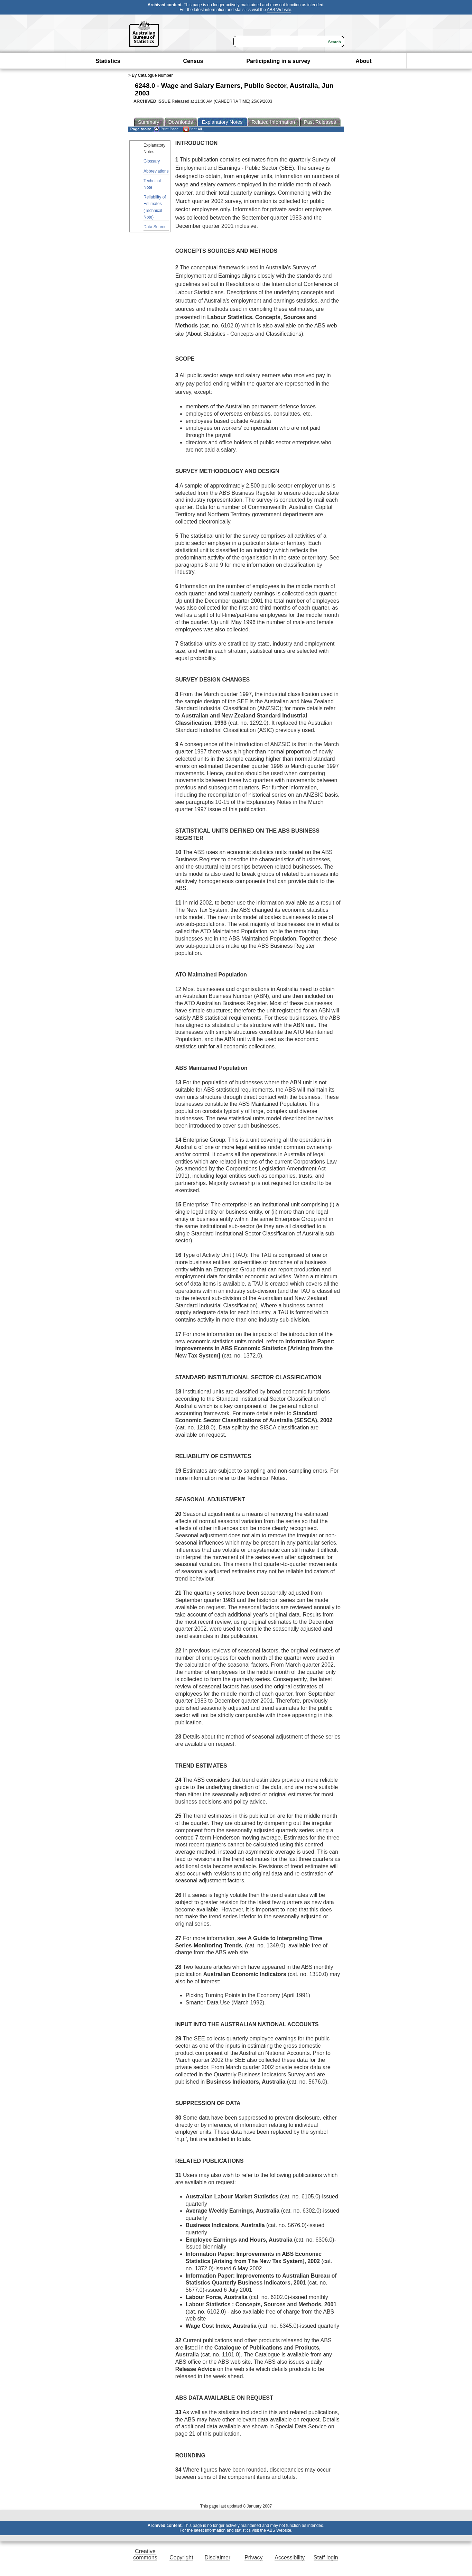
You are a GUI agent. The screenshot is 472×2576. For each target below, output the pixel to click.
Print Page (166, 129)
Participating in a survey (278, 61)
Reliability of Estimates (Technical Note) (155, 207)
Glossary (152, 161)
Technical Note (152, 184)
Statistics (107, 61)
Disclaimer (218, 2557)
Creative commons (145, 2554)
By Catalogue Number (152, 75)
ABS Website (279, 9)
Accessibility (290, 2557)
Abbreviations (156, 171)
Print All (192, 129)
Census (193, 61)
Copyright (181, 2557)
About (363, 61)
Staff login (326, 2557)
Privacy (253, 2557)
